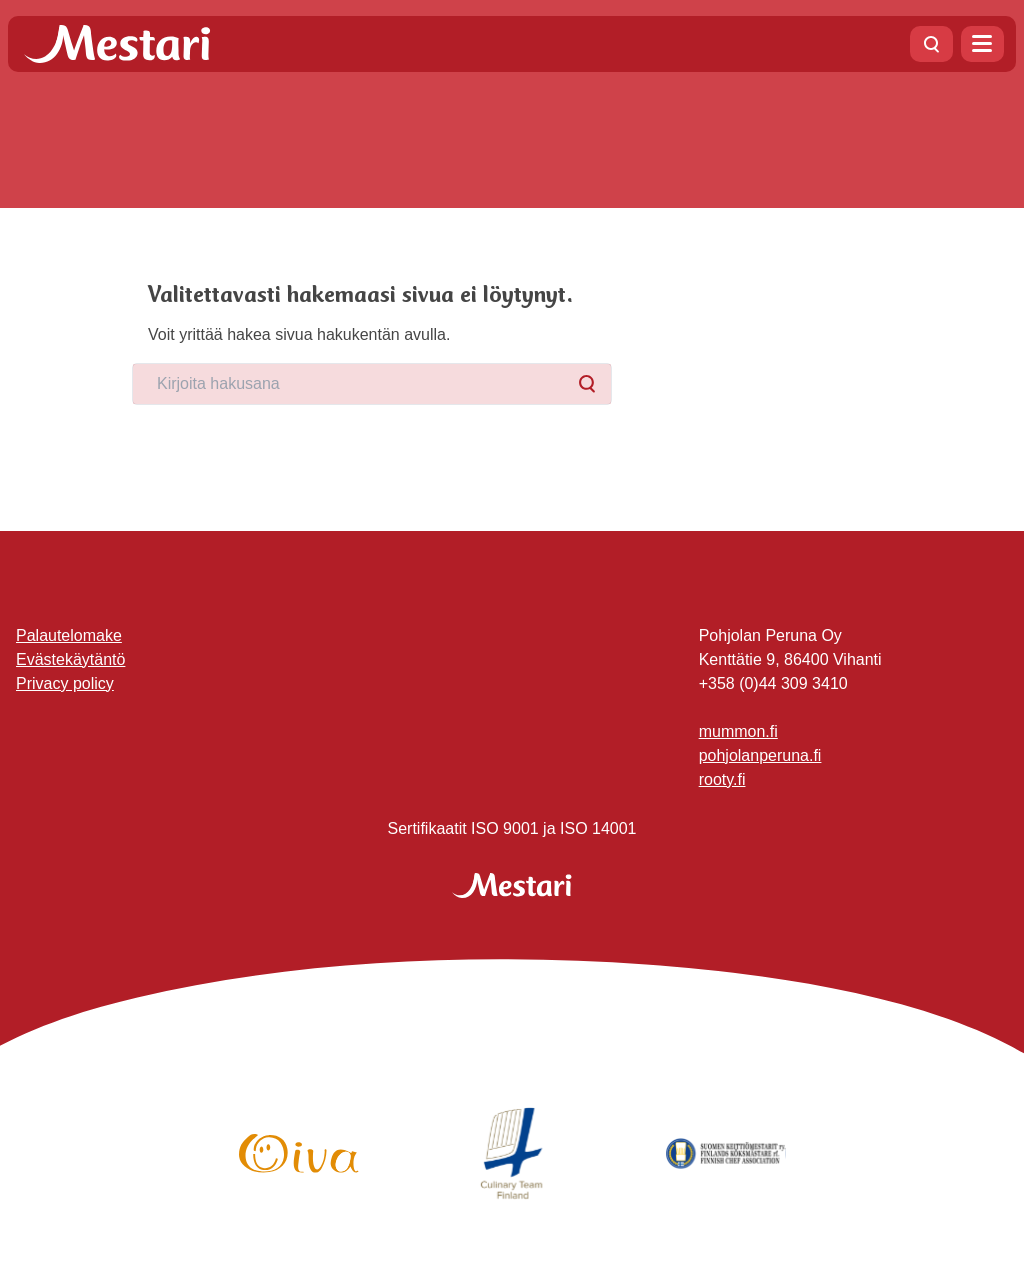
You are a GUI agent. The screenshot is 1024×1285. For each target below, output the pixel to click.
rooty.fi (722, 779)
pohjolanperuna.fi (760, 755)
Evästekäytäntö (70, 659)
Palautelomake (69, 635)
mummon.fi (738, 731)
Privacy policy (65, 683)
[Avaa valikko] (982, 44)
